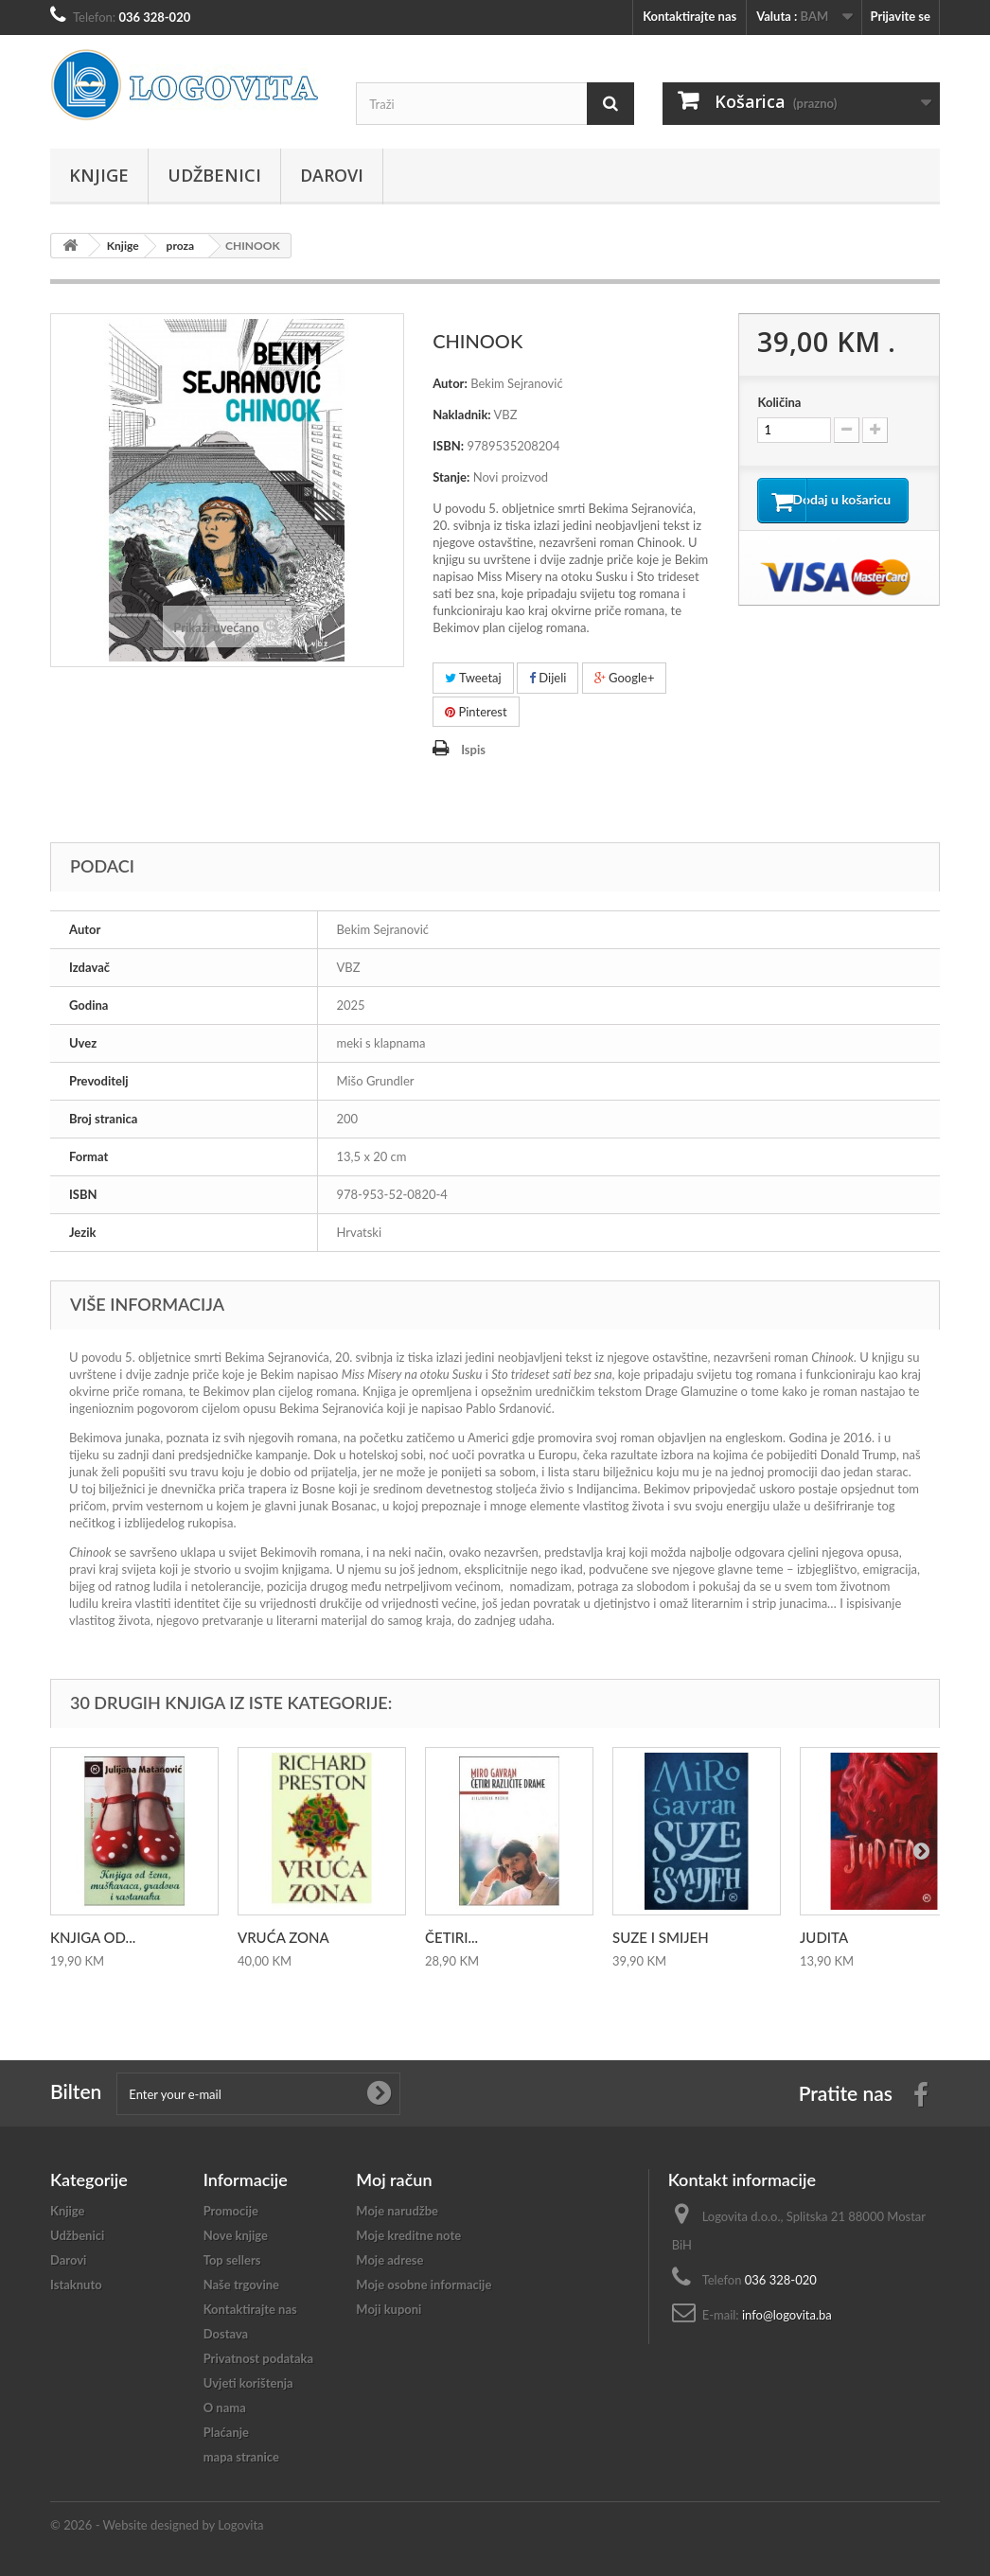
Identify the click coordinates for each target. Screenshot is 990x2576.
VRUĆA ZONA (283, 1937)
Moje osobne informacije (423, 2284)
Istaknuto (76, 2284)
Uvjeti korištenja (248, 2383)
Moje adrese (389, 2259)
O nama (224, 2407)
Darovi (331, 175)
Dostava (226, 2333)
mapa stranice (241, 2456)
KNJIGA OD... (92, 1937)
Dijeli (547, 677)
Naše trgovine (241, 2284)
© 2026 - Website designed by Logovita (157, 2524)
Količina (779, 402)
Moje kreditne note (408, 2235)
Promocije (230, 2210)
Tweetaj (473, 677)
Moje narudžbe (397, 2210)
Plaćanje (226, 2432)
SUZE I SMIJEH (660, 1937)
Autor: (450, 383)
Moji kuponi (388, 2309)
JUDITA (824, 1937)
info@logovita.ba (787, 2314)
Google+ (624, 677)
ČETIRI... (451, 1937)
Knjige (99, 175)
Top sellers (232, 2259)
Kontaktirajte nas (689, 16)
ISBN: (448, 445)
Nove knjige (235, 2235)
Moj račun (394, 2179)
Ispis (473, 749)
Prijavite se (900, 16)
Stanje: (451, 477)
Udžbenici (214, 175)
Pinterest (476, 711)
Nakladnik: (462, 414)
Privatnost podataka (258, 2358)
